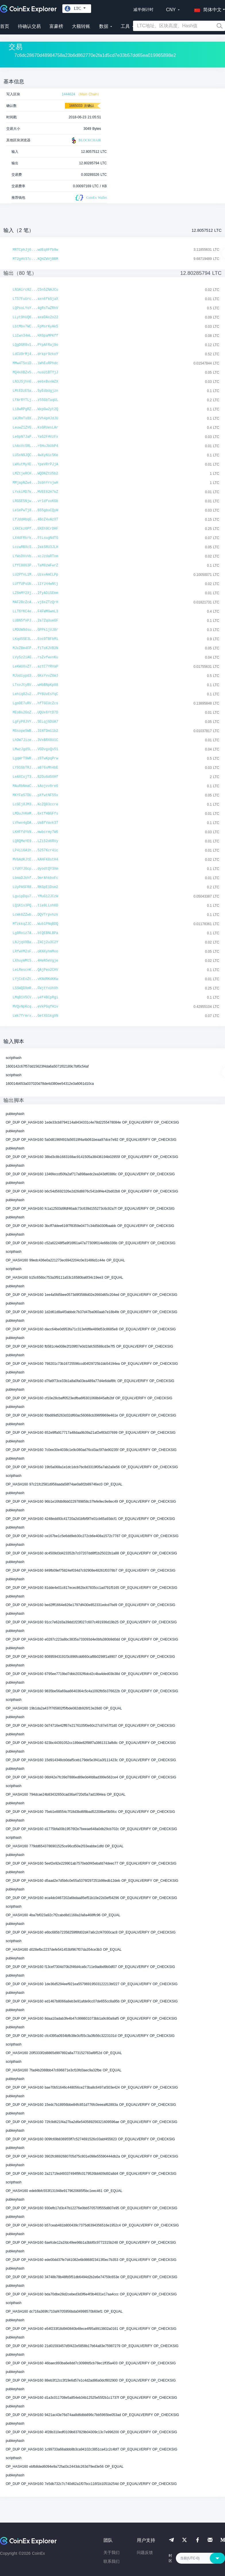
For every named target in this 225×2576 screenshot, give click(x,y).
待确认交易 (29, 26)
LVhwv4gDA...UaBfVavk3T (35, 823)
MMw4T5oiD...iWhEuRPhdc (35, 363)
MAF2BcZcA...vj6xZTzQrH (35, 602)
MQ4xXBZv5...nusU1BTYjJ (35, 373)
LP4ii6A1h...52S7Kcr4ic (35, 850)
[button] (206, 8)
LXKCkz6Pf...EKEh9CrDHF (35, 529)
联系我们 (111, 2561)
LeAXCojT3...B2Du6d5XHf (35, 777)
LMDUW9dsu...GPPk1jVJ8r (35, 630)
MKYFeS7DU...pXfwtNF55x (35, 795)
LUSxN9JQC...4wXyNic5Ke (35, 455)
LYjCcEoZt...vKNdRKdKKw (35, 979)
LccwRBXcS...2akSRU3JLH (35, 547)
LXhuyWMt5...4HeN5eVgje (35, 961)
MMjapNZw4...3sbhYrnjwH (35, 483)
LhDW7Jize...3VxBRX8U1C (35, 740)
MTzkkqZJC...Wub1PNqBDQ (35, 924)
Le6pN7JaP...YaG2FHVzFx (35, 437)
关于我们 (111, 2552)
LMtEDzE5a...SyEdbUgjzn (35, 391)
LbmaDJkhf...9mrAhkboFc (35, 878)
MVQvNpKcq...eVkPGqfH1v (35, 1007)
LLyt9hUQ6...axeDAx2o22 (35, 317)
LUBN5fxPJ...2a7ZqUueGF (35, 621)
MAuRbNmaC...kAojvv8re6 (35, 786)
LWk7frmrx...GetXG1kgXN (35, 1016)
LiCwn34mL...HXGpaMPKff (35, 336)
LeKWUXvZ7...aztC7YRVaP (35, 667)
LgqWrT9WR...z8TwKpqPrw (35, 759)
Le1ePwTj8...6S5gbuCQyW (35, 510)
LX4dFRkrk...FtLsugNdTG (35, 538)
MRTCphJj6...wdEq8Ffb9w (35, 250)
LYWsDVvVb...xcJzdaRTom (35, 556)
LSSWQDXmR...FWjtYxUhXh (35, 988)
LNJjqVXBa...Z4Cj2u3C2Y (35, 942)
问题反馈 (145, 2552)
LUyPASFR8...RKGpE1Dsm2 (35, 887)
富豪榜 (56, 26)
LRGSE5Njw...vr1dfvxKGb (35, 501)
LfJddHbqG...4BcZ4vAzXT (35, 520)
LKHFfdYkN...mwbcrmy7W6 (35, 832)
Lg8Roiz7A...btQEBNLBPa (35, 933)
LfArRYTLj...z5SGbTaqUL (35, 400)
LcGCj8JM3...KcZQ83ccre (35, 804)
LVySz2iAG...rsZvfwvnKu (35, 657)
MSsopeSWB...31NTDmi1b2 (35, 731)
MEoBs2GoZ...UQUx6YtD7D (35, 713)
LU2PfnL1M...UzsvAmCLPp (35, 575)
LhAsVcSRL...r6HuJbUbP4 (35, 446)
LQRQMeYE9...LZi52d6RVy (35, 841)
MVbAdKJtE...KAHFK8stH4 (35, 860)
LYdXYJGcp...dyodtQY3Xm (35, 869)
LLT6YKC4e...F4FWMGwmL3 (35, 611)
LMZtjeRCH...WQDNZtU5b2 (35, 474)
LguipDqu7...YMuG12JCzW (35, 896)
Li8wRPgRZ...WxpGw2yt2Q (35, 409)
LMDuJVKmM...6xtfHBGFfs (35, 814)
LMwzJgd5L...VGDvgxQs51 (35, 749)
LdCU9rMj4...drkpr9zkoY (35, 354)
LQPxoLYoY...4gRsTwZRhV (35, 308)
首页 (4, 26)
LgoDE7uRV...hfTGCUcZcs (35, 703)
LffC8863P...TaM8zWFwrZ (35, 566)
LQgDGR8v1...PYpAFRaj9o (35, 345)
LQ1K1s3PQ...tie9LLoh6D (35, 906)
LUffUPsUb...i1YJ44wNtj (35, 584)
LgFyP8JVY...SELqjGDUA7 (35, 722)
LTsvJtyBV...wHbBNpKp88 (35, 685)
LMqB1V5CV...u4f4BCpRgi (35, 997)
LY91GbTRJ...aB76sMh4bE (35, 768)
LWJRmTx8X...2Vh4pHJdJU (35, 418)
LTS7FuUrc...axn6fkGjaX (35, 299)
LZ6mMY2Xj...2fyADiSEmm (35, 593)
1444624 (68, 94)
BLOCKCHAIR (85, 140)
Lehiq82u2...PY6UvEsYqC (35, 694)
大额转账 (81, 26)
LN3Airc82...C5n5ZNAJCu (35, 290)
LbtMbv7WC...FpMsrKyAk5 (35, 327)
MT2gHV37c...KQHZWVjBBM (35, 259)
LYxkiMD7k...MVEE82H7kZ (35, 492)
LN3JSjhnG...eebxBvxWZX (35, 382)
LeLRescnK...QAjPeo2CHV (35, 970)
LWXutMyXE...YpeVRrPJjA (35, 464)
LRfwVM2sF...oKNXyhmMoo (35, 952)
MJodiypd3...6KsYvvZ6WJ (35, 676)
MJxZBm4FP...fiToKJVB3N (35, 648)
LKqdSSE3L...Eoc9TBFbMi (35, 639)
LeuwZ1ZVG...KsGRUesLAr (35, 428)
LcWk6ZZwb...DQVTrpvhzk (35, 915)
